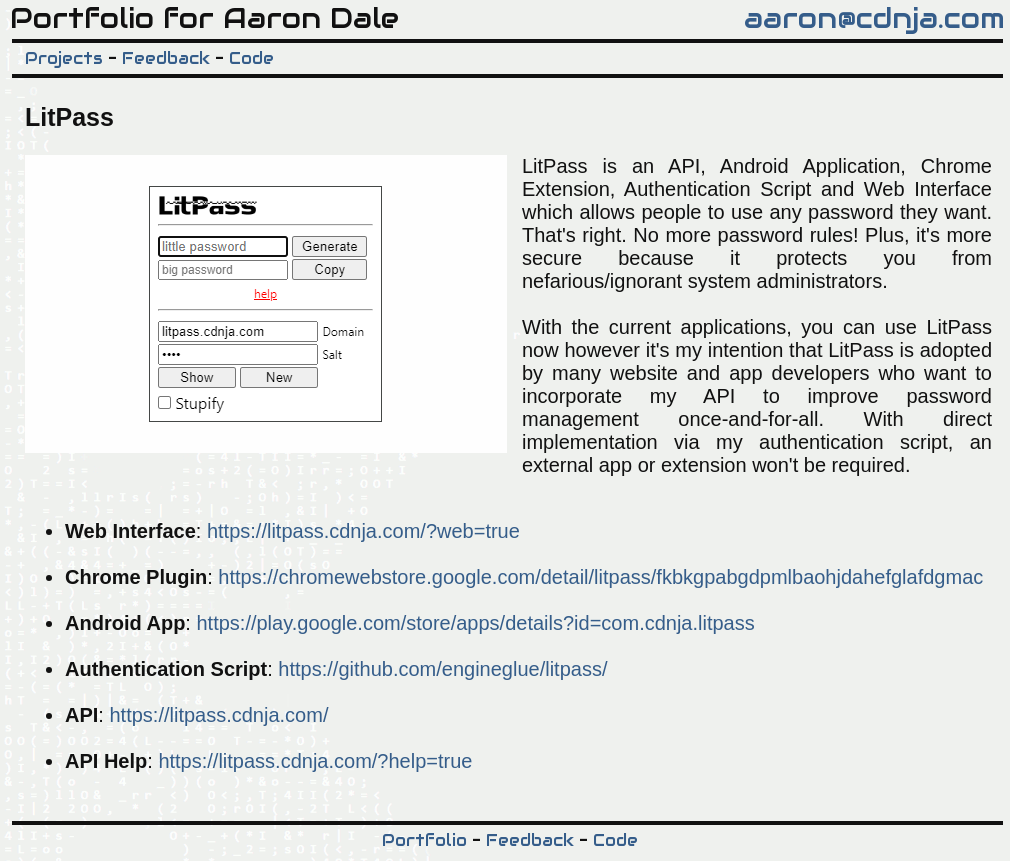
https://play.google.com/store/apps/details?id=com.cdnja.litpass (475, 623)
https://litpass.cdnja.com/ (218, 715)
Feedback (166, 58)
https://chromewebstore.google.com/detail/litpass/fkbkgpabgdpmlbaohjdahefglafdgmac (600, 577)
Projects (64, 58)
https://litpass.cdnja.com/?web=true (363, 531)
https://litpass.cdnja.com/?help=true (315, 761)
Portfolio (424, 840)
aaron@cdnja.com (874, 18)
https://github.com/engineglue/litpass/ (442, 669)
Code (251, 58)
